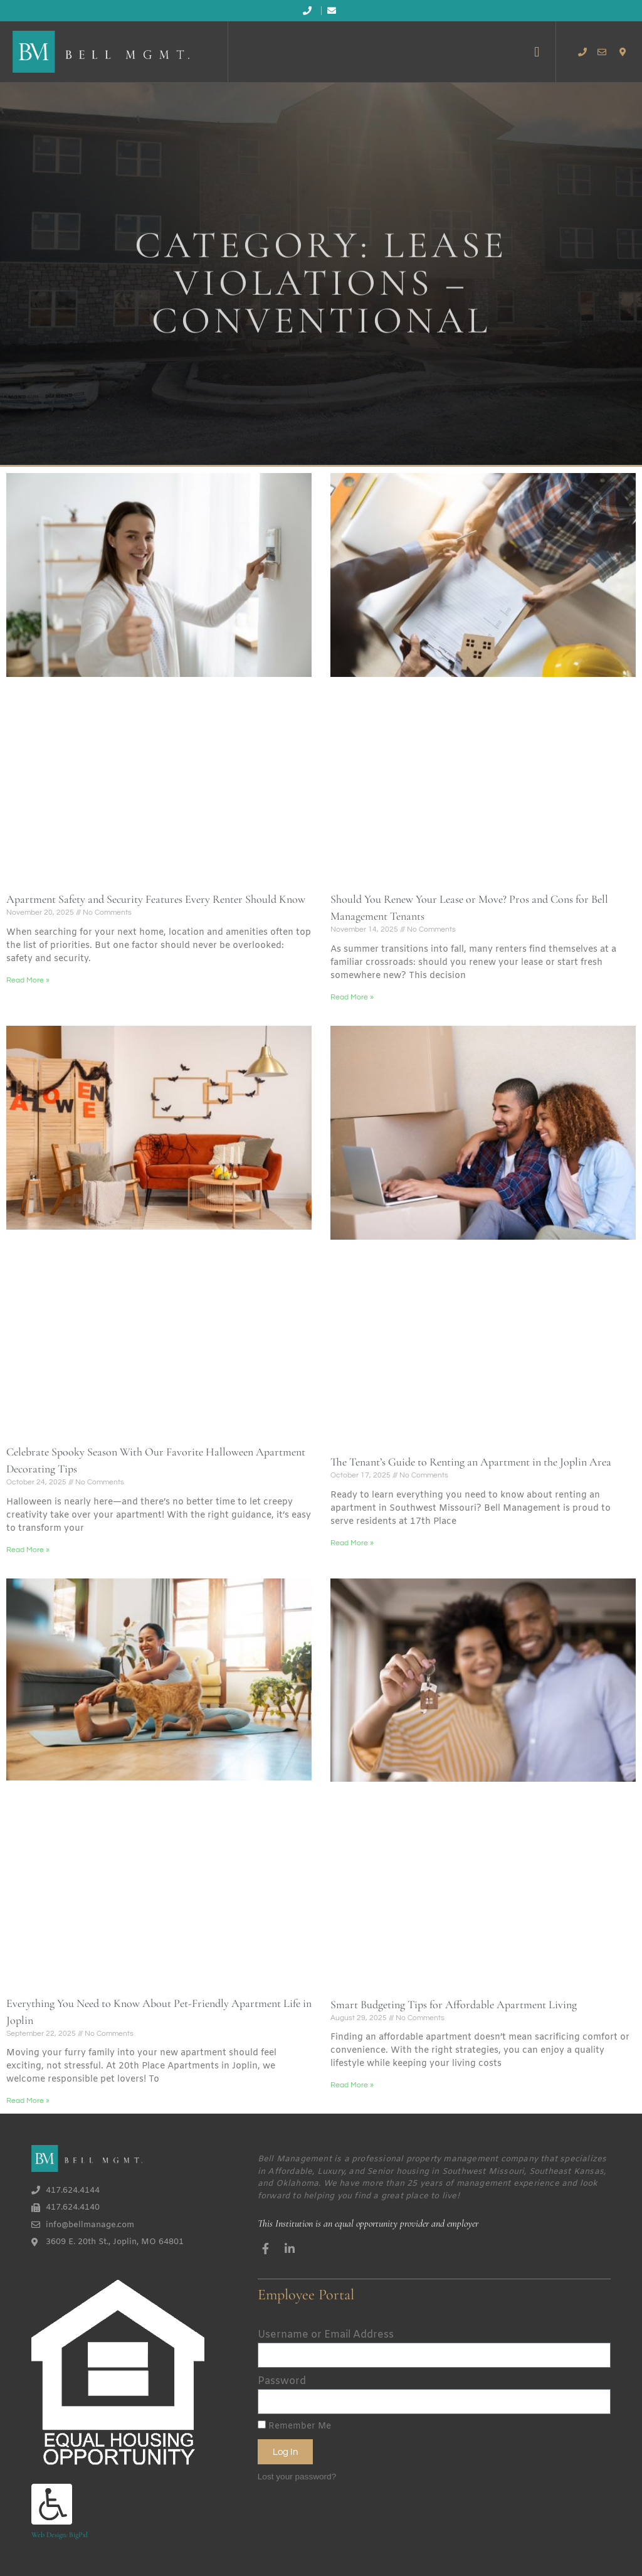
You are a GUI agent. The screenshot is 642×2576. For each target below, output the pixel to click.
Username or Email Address (326, 2334)
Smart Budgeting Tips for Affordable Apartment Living (453, 2004)
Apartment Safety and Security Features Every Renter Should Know (155, 899)
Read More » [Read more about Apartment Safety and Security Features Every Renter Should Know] (28, 980)
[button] (537, 51)
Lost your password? (297, 2476)
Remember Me (294, 2426)
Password (282, 2381)
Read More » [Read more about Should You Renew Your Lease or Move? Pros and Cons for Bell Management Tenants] (352, 997)
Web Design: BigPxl (59, 2534)
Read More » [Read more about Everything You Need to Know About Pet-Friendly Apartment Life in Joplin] (28, 2101)
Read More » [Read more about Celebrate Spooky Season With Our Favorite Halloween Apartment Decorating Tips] (28, 1550)
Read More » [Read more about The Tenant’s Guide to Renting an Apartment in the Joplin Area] (352, 1543)
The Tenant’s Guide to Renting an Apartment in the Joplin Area (470, 1462)
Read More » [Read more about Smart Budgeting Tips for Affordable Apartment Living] (352, 2085)
